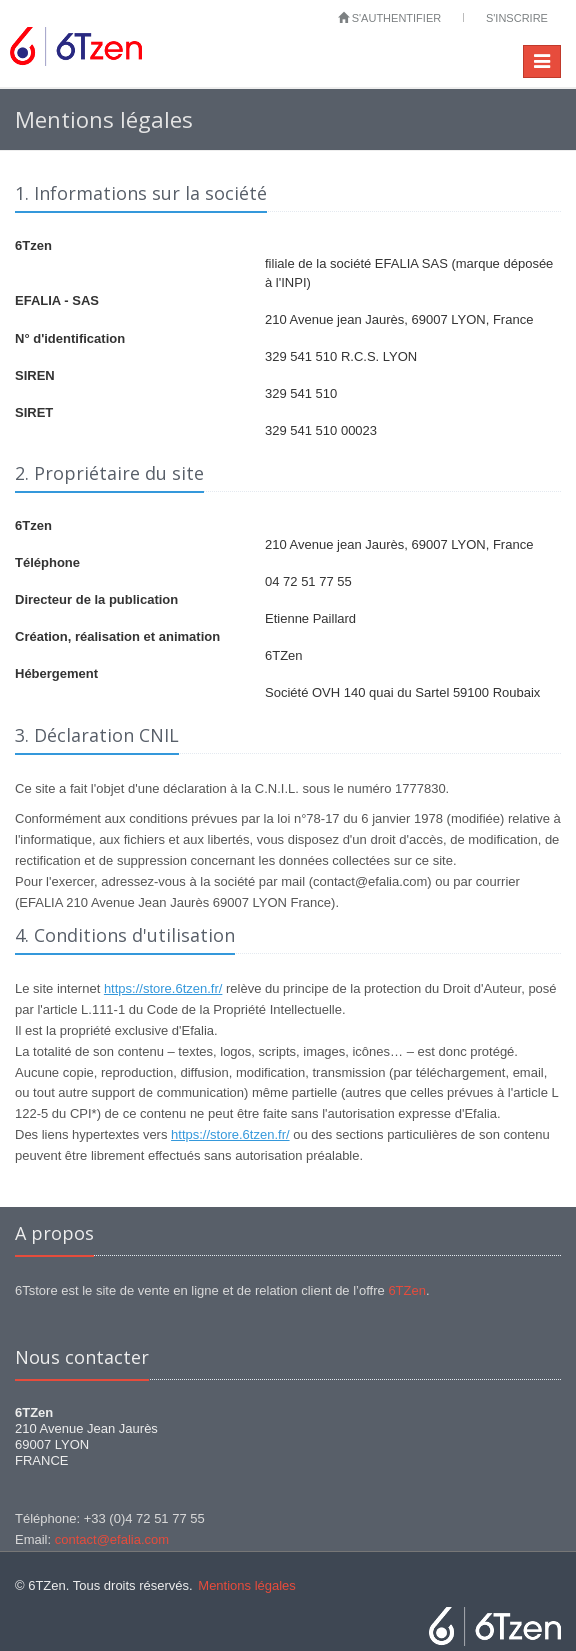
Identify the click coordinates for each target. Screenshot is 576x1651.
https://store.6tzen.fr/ (163, 988)
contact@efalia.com (112, 1539)
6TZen (407, 1290)
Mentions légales (247, 1585)
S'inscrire (517, 18)
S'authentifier (390, 18)
